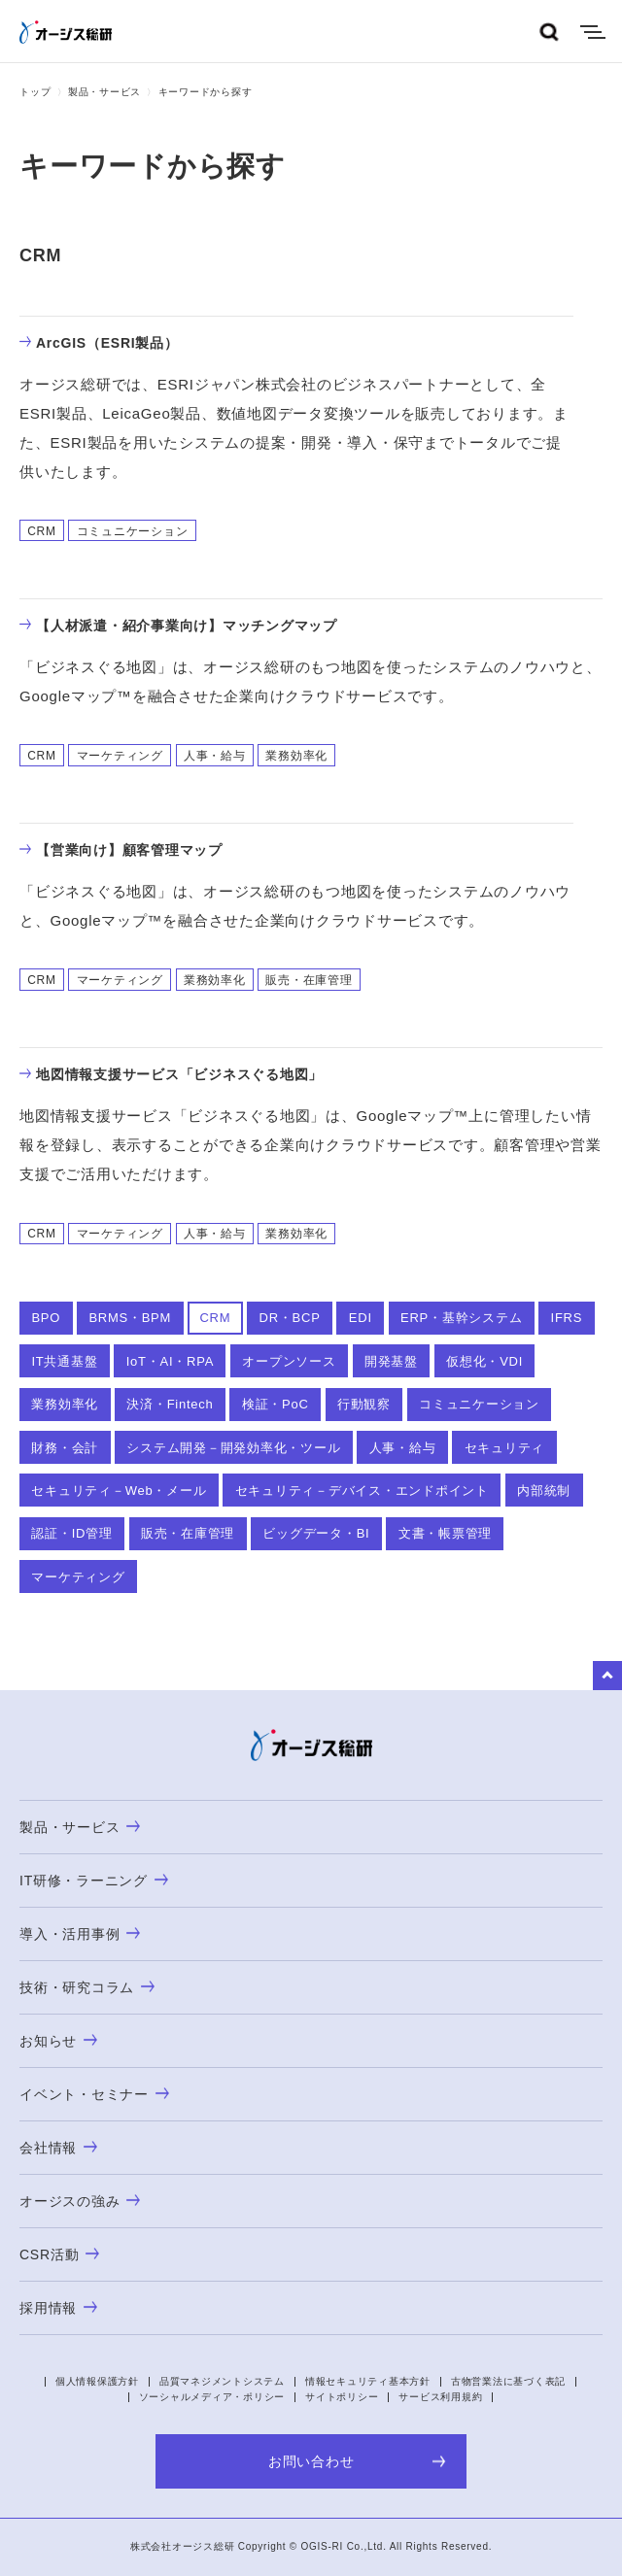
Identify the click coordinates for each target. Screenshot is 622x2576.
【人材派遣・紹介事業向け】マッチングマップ (178, 625)
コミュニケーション (479, 1404)
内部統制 (543, 1490)
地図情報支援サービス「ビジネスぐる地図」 (171, 1074)
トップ (35, 91)
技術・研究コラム (87, 1987)
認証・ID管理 (71, 1533)
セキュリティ (505, 1448)
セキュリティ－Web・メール (118, 1490)
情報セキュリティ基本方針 (368, 2381)
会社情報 (58, 2147)
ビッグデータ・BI (315, 1533)
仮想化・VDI (484, 1361)
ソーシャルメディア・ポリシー (212, 2396)
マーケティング (77, 1577)
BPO (45, 1317)
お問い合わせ (357, 2461)
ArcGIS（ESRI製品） (99, 343)
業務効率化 (64, 1404)
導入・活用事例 (79, 1934)
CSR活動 (59, 2254)
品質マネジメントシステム (222, 2381)
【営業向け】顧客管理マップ (121, 850)
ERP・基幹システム (461, 1317)
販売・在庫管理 (187, 1533)
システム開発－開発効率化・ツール (233, 1448)
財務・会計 (64, 1448)
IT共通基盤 (64, 1361)
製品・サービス (104, 91)
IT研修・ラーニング (93, 1880)
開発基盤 (391, 1361)
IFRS (567, 1317)
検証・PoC (275, 1404)
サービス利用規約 (440, 2396)
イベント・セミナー (94, 2094)
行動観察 (364, 1404)
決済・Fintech (169, 1404)
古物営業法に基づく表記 (508, 2381)
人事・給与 (402, 1448)
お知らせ (58, 2041)
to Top (607, 1675)
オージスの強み (79, 2201)
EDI (360, 1317)
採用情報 (58, 2308)
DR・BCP (290, 1317)
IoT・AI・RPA (170, 1361)
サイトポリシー (341, 2396)
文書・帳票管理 (445, 1533)
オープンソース (288, 1361)
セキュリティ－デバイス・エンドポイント (362, 1490)
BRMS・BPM (129, 1317)
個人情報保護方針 (97, 2381)
